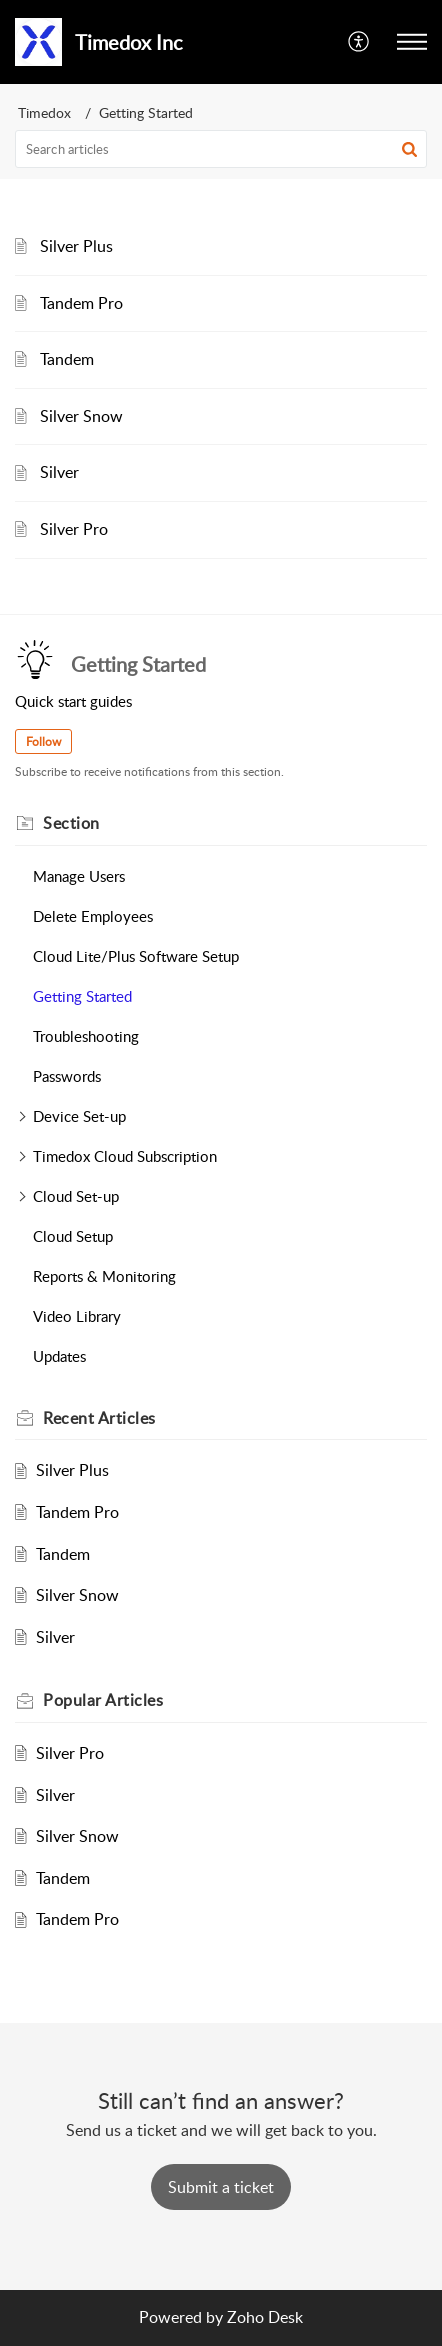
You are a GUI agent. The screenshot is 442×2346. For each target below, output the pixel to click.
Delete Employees (93, 916)
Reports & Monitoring (104, 1276)
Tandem (67, 359)
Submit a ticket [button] (221, 2187)
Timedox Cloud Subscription (125, 1156)
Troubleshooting (86, 1036)
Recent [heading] (99, 1418)
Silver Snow (81, 416)
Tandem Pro (81, 303)
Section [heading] (71, 823)
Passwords (67, 1076)
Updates (59, 1356)
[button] (359, 42)
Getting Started (82, 996)
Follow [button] (43, 741)
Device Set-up (79, 1116)
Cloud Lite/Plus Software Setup (136, 956)
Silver (59, 472)
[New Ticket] (221, 2187)
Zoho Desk (265, 2317)
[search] (221, 149)
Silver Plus (76, 246)
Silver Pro (74, 529)
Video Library (77, 1316)
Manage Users (79, 876)
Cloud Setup (73, 1236)
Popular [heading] (103, 1700)
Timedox (44, 112)
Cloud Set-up (76, 1196)
